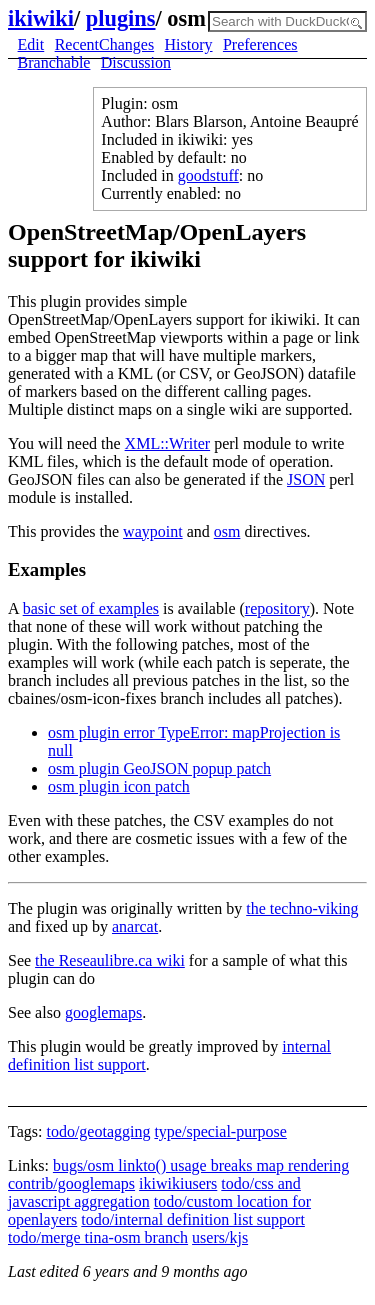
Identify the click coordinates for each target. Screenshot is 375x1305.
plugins (121, 18)
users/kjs (220, 1237)
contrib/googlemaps (71, 1183)
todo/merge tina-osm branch (98, 1237)
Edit (31, 44)
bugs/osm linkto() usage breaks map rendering (201, 1165)
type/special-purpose (220, 1131)
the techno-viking (302, 908)
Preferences (260, 44)
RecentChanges (105, 44)
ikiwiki (41, 18)
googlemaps (103, 1012)
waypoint (153, 531)
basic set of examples (91, 608)
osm (227, 531)
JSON (306, 479)
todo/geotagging (98, 1131)
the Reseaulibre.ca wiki (110, 960)
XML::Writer (168, 443)
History (189, 44)
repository (277, 608)
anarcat (135, 926)
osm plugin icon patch (119, 786)
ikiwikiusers (178, 1183)
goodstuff (208, 175)
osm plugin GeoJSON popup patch (159, 768)
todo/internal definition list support (193, 1219)
